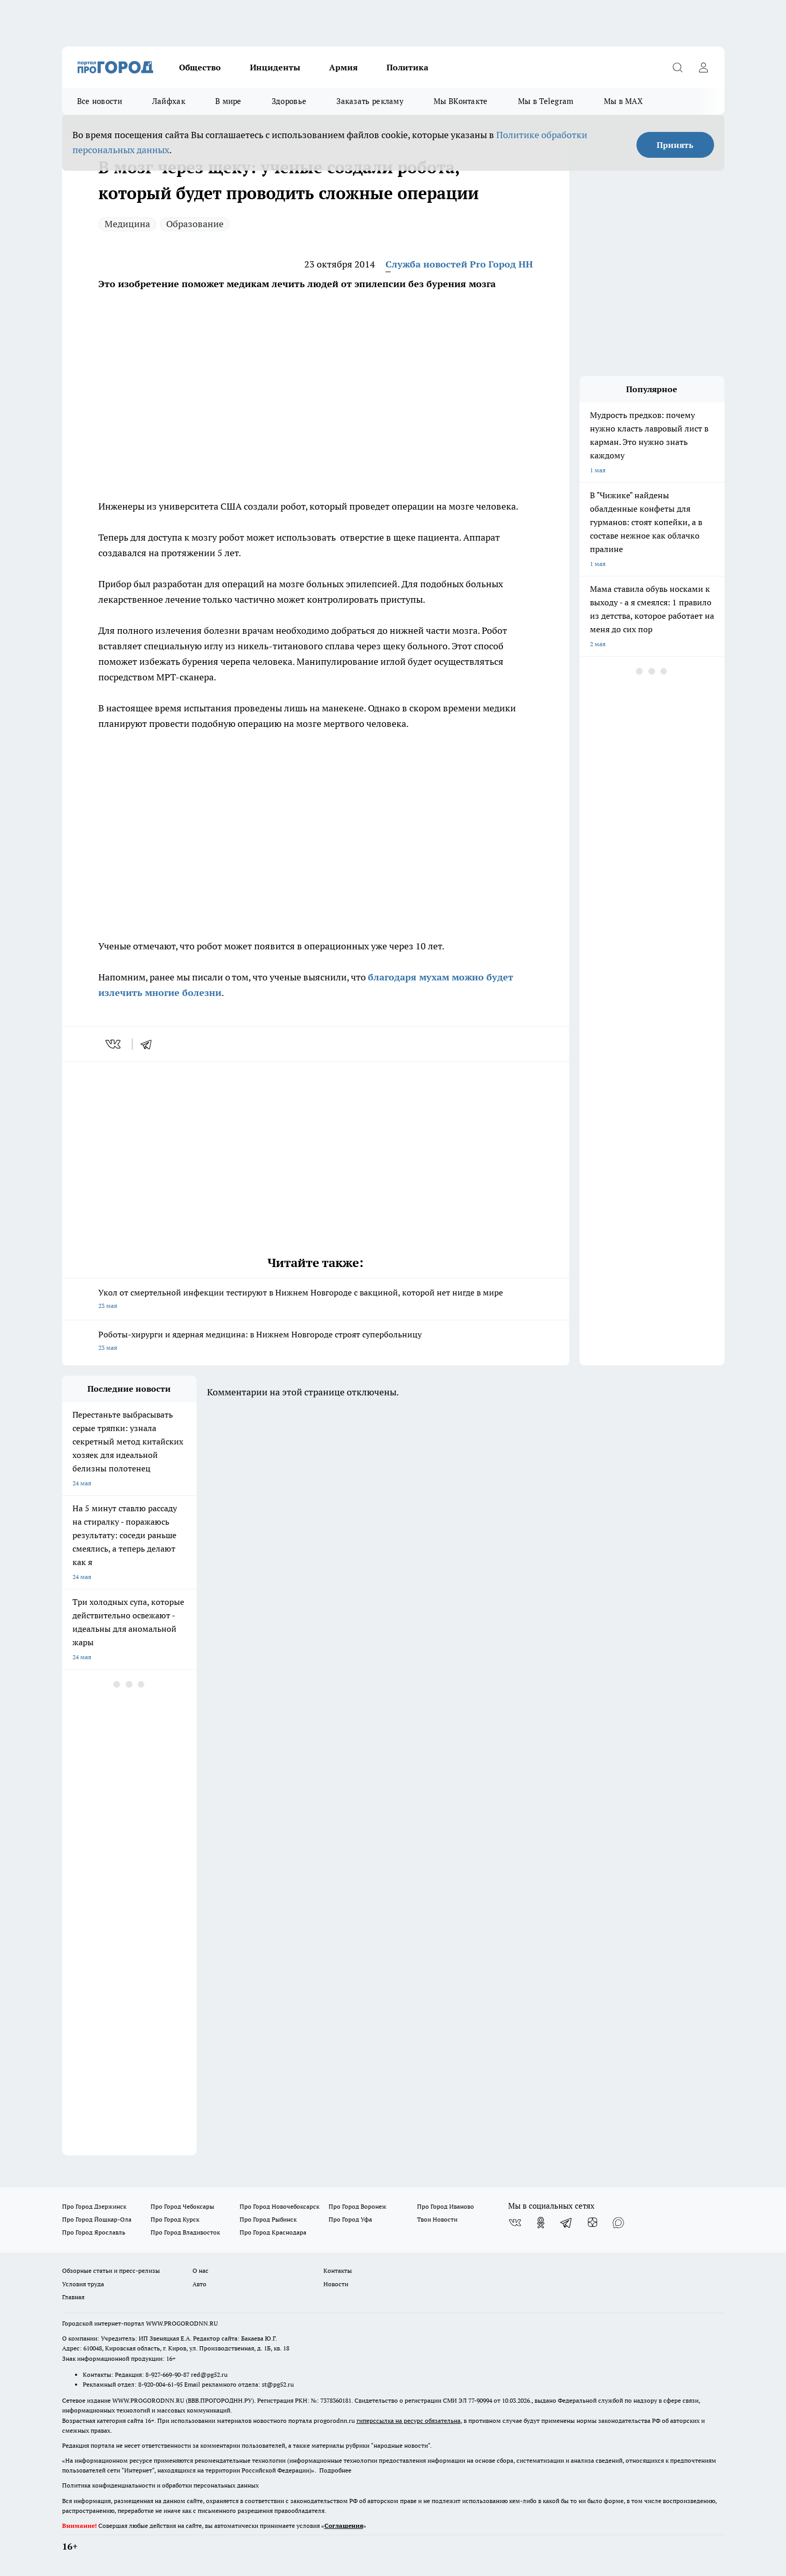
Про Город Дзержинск (94, 2206)
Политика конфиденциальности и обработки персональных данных (160, 2485)
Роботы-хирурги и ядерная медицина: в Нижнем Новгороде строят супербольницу (315, 1341)
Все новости (99, 101)
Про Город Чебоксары (182, 2206)
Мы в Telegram (546, 101)
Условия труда (83, 2284)
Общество (200, 67)
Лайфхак (168, 101)
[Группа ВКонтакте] (515, 2222)
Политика (407, 67)
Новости (335, 2284)
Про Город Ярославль (93, 2232)
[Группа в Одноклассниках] (541, 2222)
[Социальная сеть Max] (618, 2222)
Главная (73, 2297)
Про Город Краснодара (273, 2232)
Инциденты (275, 67)
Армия (343, 67)
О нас (200, 2270)
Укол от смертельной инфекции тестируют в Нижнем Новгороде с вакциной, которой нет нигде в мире (315, 1300)
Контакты (337, 2270)
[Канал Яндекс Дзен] (592, 2222)
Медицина (127, 224)
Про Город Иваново (445, 2206)
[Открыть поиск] (678, 67)
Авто (199, 2284)
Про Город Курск (175, 2219)
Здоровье (289, 101)
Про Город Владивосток (185, 2232)
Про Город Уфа (350, 2219)
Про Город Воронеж (358, 2206)
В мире (228, 101)
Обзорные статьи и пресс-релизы (111, 2270)
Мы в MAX (623, 101)
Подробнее (335, 2470)
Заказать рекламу (370, 101)
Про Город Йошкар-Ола (96, 2219)
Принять (675, 145)
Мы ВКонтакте (461, 101)
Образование (195, 224)
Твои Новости (437, 2219)
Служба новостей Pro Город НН (459, 264)
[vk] (114, 1044)
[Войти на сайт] (703, 67)
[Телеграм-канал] (567, 2222)
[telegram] (149, 1044)
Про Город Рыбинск (268, 2219)
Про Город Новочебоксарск (279, 2206)
